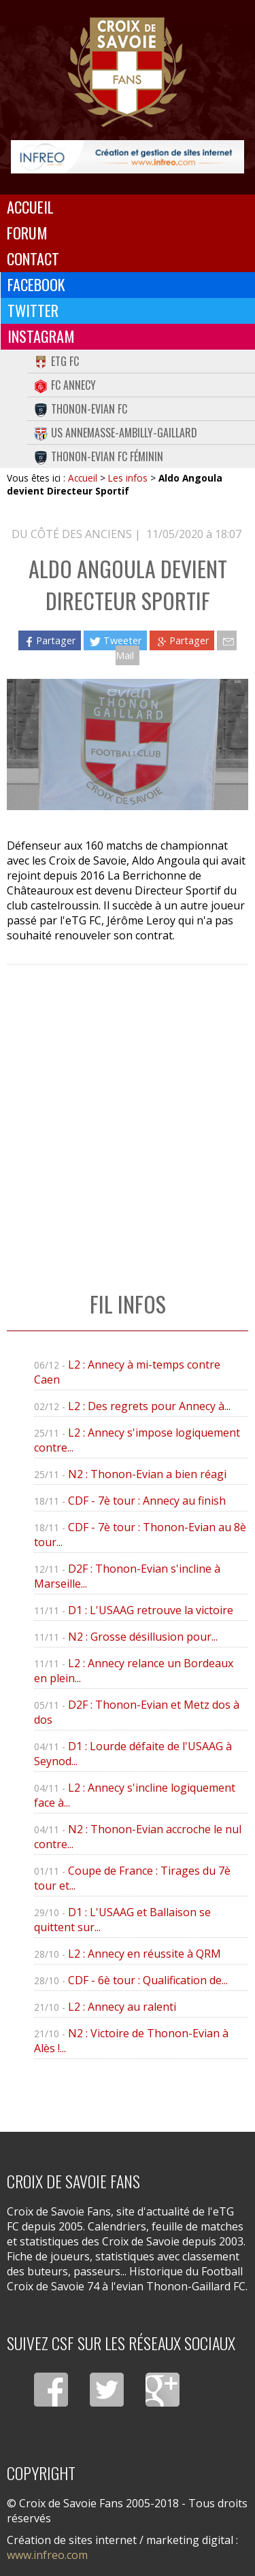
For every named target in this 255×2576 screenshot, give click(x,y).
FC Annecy (65, 385)
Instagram (41, 336)
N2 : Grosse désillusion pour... (143, 1636)
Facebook (36, 284)
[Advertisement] (127, 1113)
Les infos (128, 477)
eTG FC (56, 361)
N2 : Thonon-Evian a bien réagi (147, 1474)
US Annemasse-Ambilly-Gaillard (115, 432)
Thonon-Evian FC (80, 409)
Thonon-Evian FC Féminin (98, 456)
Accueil (30, 207)
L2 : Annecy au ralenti (122, 2006)
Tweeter (115, 640)
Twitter (32, 310)
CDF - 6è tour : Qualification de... (148, 1980)
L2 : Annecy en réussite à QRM (144, 1953)
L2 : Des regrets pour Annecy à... (149, 1406)
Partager (49, 640)
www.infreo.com (47, 2554)
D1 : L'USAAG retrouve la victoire (150, 1610)
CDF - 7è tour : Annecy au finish (147, 1500)
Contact (33, 258)
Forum (27, 232)
